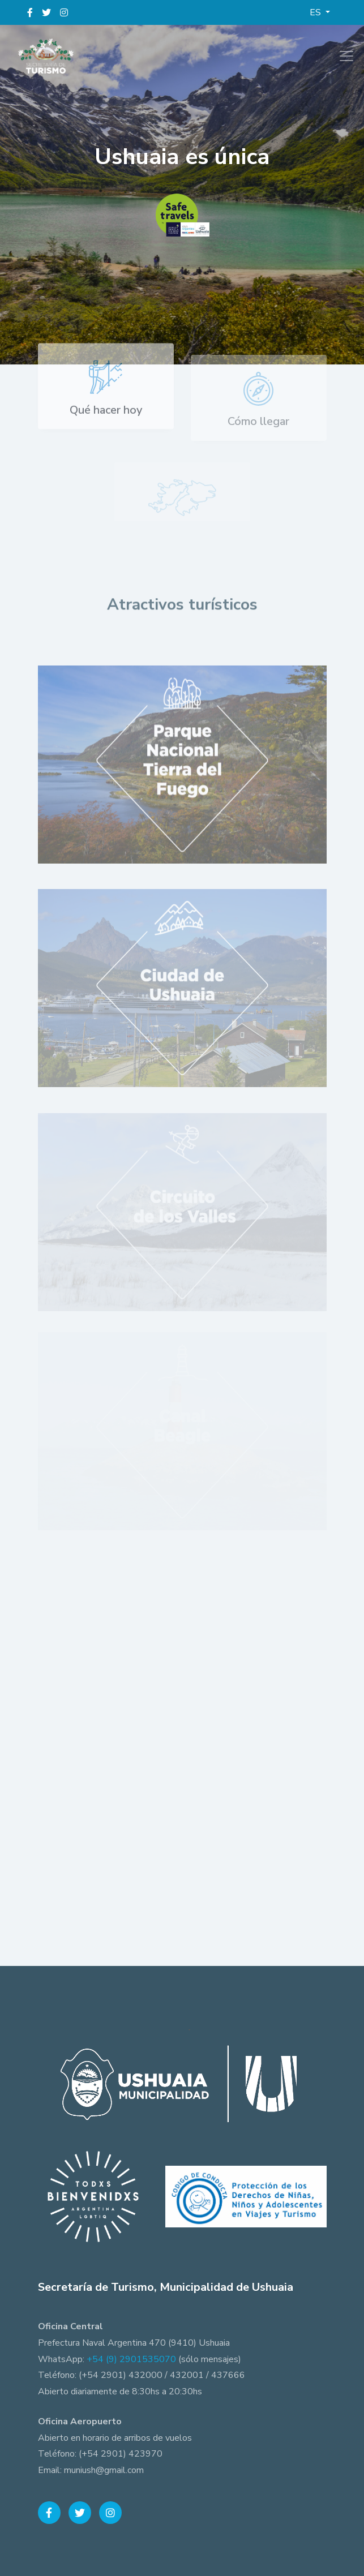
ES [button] (316, 12)
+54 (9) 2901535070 (131, 2359)
